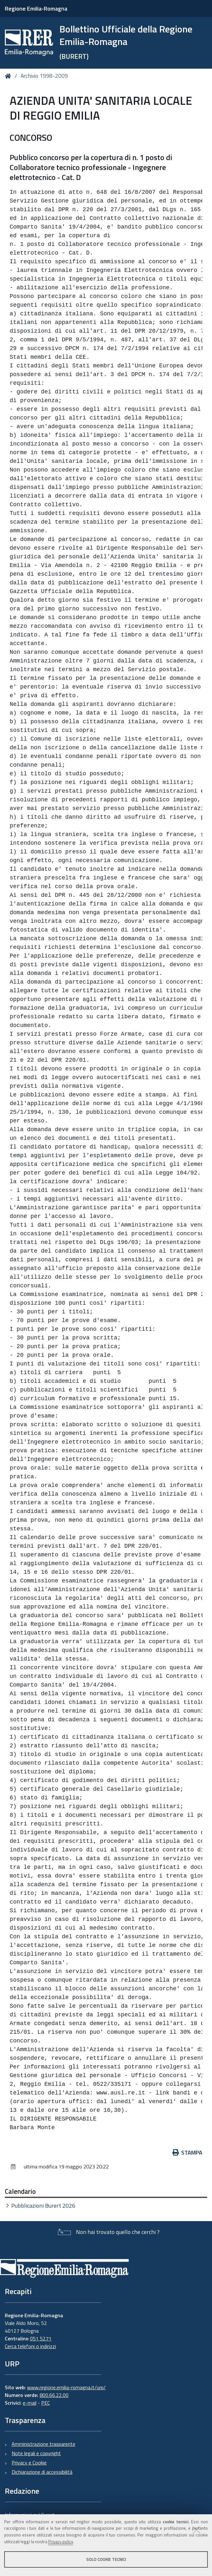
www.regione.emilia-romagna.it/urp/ (66, 2387)
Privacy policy (60, 2541)
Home (9, 76)
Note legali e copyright (36, 2453)
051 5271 (40, 2338)
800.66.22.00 (54, 2395)
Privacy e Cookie (29, 2462)
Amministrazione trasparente (43, 2444)
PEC (45, 2403)
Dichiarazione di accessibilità (42, 2472)
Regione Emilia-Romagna (36, 8)
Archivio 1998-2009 (44, 76)
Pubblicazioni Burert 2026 (43, 2205)
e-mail (29, 2403)
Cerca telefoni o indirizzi (30, 2346)
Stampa (187, 2152)
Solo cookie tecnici (106, 2559)
